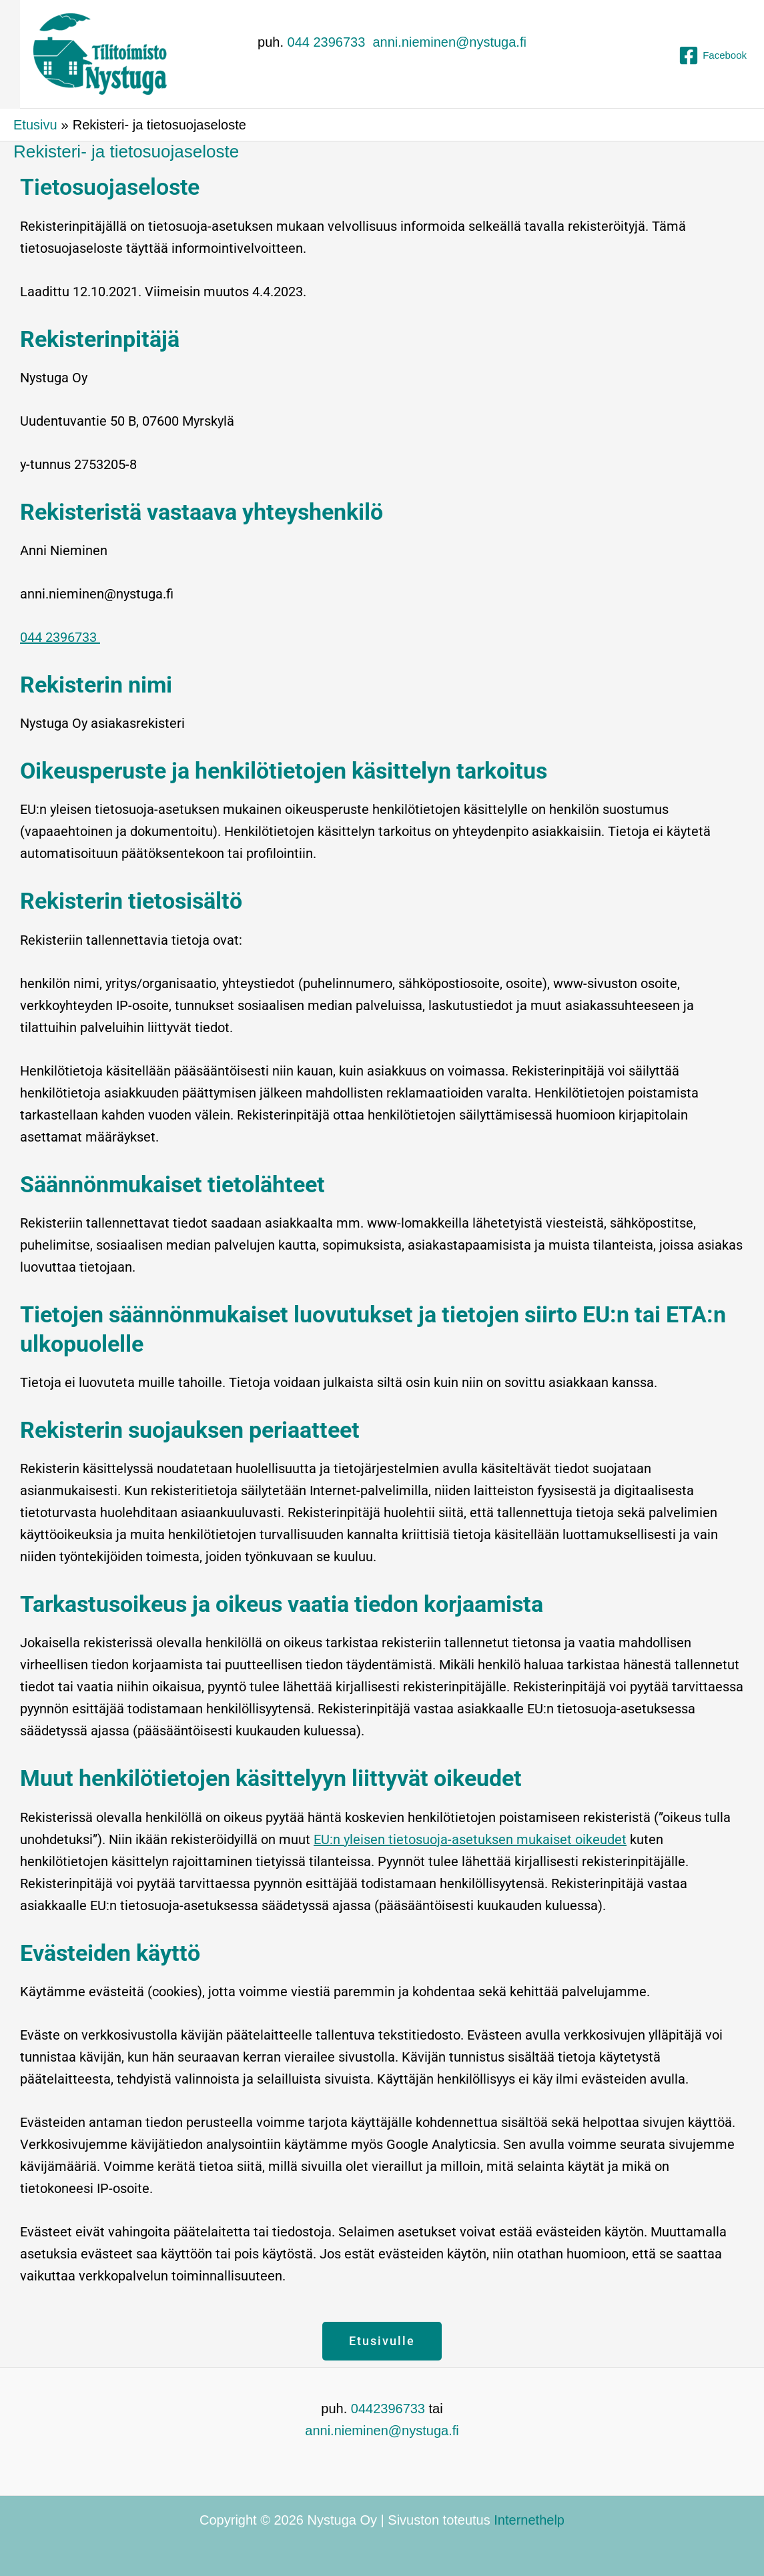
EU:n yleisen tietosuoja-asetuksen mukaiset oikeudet (470, 1839)
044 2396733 (327, 42)
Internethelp (529, 2520)
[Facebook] (713, 55)
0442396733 (388, 2408)
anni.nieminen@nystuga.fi (449, 42)
